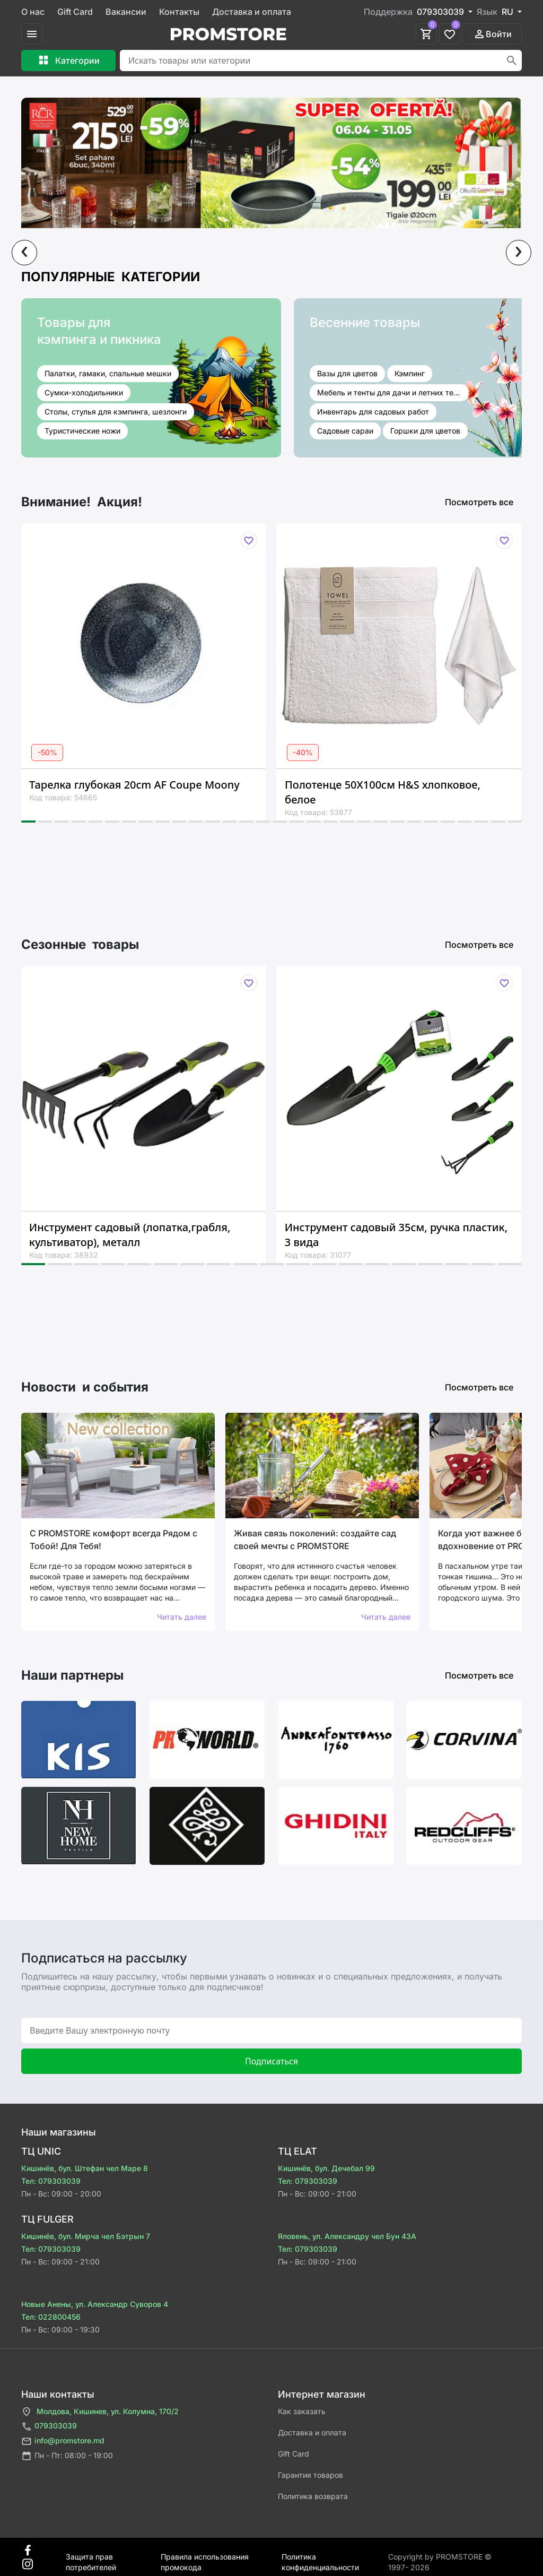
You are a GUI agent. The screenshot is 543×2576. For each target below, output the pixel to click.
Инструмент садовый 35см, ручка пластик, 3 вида (396, 1234)
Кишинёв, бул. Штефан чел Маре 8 (84, 2168)
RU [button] (508, 11)
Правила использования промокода (205, 2557)
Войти (492, 34)
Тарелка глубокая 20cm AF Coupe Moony (134, 784)
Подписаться (271, 2061)
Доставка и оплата (251, 11)
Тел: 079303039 (51, 2180)
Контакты (179, 11)
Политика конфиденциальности (320, 2557)
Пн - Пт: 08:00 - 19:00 (67, 2455)
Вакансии (126, 11)
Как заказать (302, 2411)
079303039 (49, 2426)
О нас (33, 11)
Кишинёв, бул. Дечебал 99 (326, 2168)
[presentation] (24, 252)
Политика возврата (313, 2496)
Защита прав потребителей (91, 2557)
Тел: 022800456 (51, 2316)
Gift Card (75, 11)
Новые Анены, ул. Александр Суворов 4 (94, 2304)
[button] (28, 821)
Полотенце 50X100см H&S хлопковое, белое (382, 792)
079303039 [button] (441, 11)
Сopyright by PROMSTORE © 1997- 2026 (440, 2557)
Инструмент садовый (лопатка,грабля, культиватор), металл (130, 1234)
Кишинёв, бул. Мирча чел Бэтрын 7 (85, 2236)
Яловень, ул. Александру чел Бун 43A (347, 2236)
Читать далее (181, 1616)
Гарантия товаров (310, 2474)
